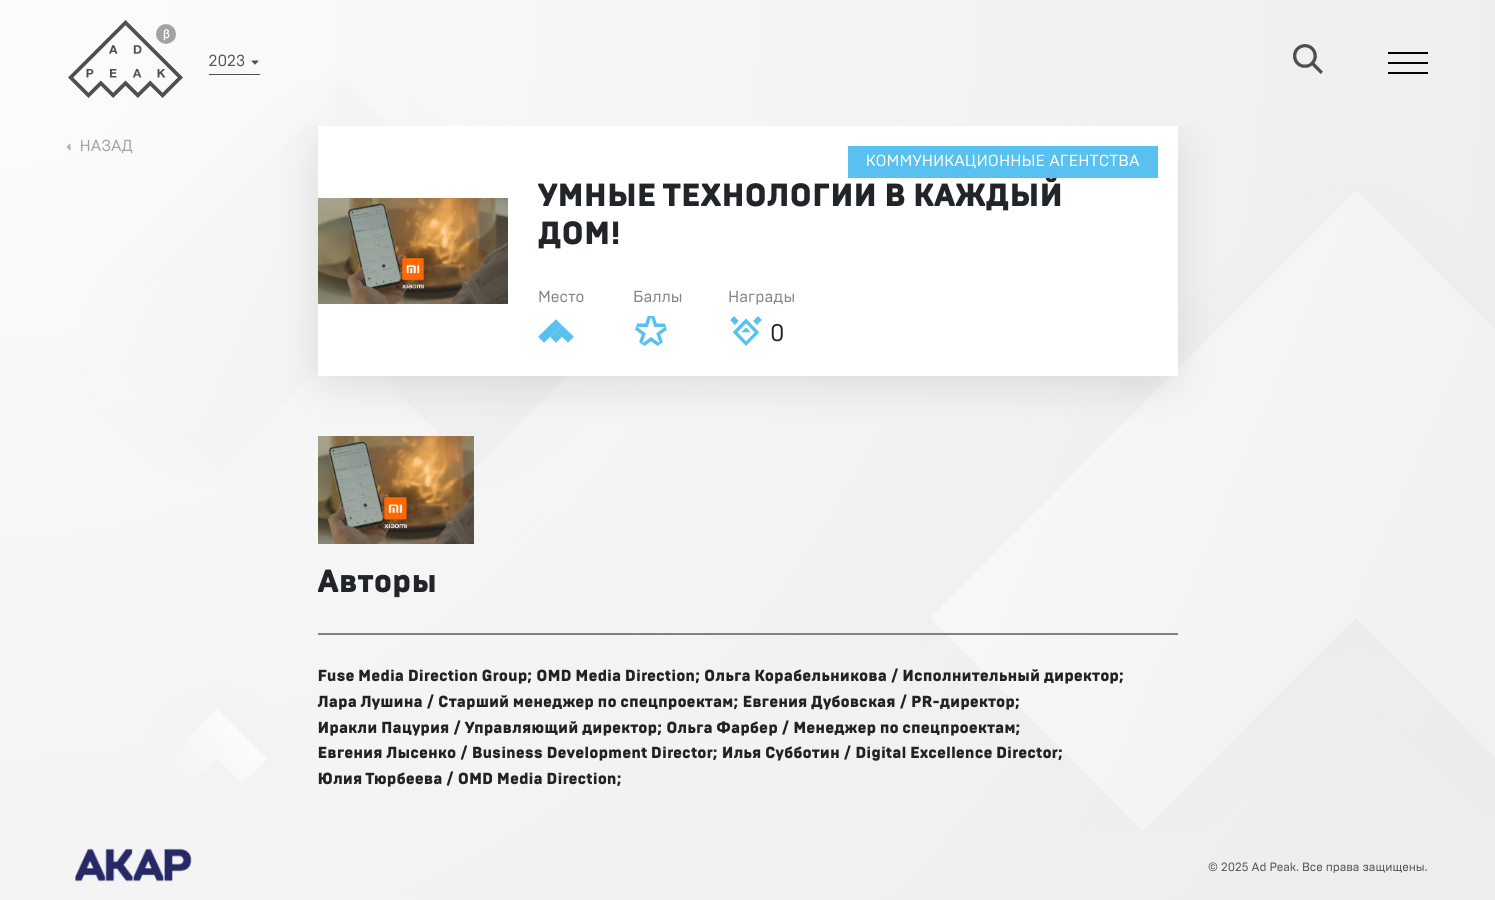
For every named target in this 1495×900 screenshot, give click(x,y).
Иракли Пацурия (384, 729)
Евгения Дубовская (818, 703)
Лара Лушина (370, 703)
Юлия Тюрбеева (380, 780)
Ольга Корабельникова (795, 677)
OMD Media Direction (615, 677)
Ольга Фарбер (722, 729)
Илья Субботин (781, 754)
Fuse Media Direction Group (423, 677)
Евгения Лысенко (387, 754)
